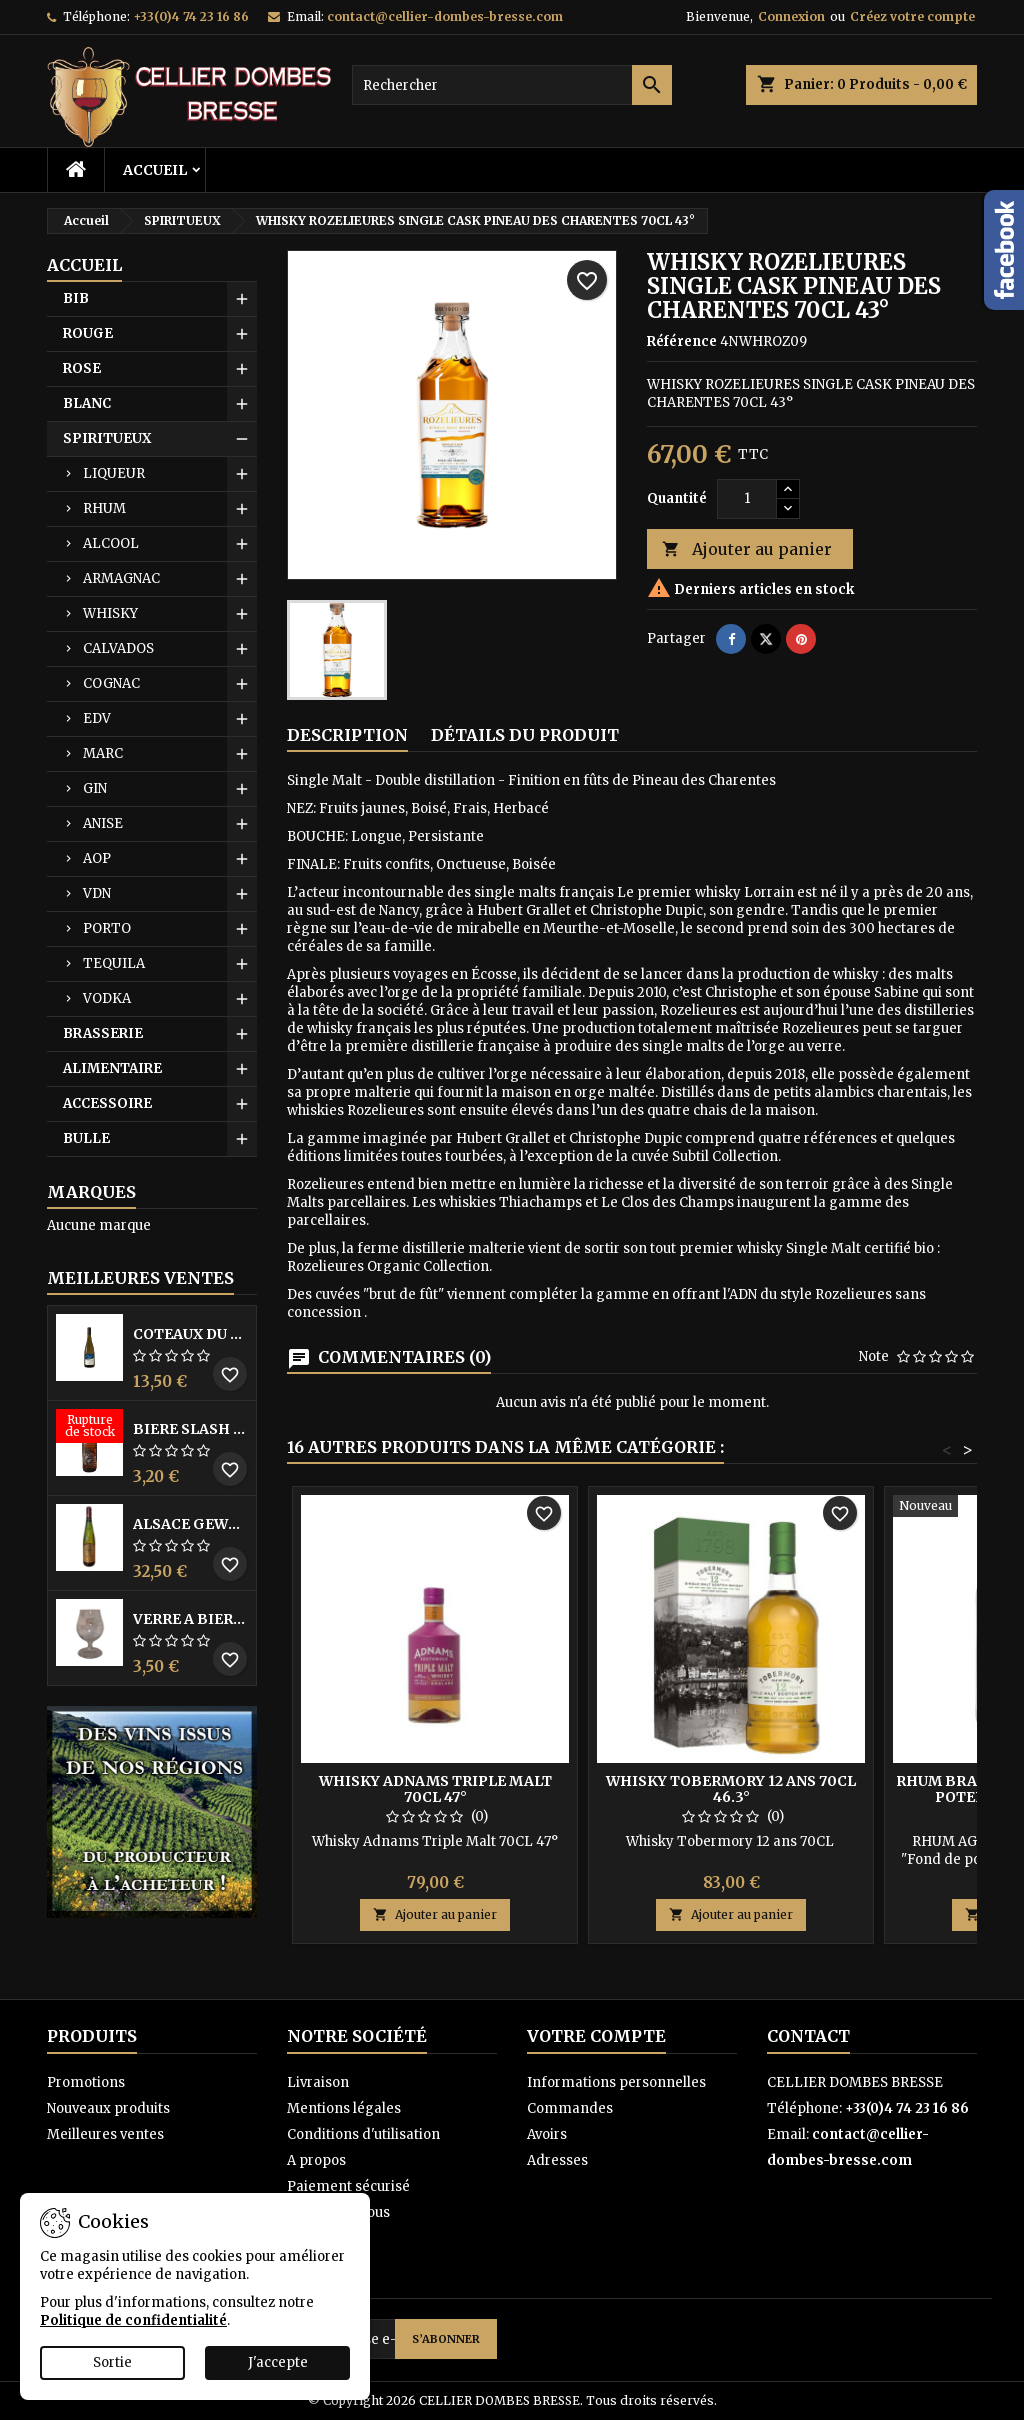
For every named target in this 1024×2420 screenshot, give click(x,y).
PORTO (107, 928)
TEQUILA (114, 963)
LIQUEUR (114, 473)
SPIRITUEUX (107, 438)
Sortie (112, 2362)
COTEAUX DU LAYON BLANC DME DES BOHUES (190, 1334)
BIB (76, 298)
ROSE (82, 368)
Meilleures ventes (105, 2134)
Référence (682, 341)
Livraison (318, 2082)
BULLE (86, 1138)
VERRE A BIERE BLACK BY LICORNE (190, 1619)
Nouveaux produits (108, 2108)
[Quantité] (747, 499)
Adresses (557, 2160)
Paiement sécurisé (348, 2186)
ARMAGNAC (121, 578)
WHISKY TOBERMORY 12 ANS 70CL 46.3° (731, 1789)
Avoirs (547, 2134)
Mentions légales (344, 2108)
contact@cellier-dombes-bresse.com (445, 16)
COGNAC (111, 683)
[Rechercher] (512, 85)
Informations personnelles (616, 2082)
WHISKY (110, 613)
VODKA (107, 998)
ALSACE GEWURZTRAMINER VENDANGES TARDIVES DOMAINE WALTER (190, 1524)
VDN (97, 893)
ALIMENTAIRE (112, 1068)
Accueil (155, 170)
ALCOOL (111, 543)
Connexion (791, 16)
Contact (808, 2036)
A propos (316, 2160)
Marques (91, 1192)
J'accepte (278, 2362)
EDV (97, 718)
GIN (95, 788)
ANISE (103, 823)
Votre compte (596, 2036)
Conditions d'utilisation (363, 2134)
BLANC (87, 403)
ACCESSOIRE (107, 1103)
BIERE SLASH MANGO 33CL (190, 1429)
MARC (103, 753)
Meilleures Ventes (140, 1278)
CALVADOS (118, 648)
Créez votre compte (912, 16)
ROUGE (88, 333)
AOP (97, 858)
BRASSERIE (103, 1033)
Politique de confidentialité (133, 2320)
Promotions (86, 2082)
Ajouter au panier (747, 549)
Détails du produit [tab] (525, 735)
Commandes (570, 2108)
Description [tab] (347, 735)
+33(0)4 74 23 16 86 (191, 16)
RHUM (104, 508)
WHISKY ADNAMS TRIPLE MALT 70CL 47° (435, 1789)
